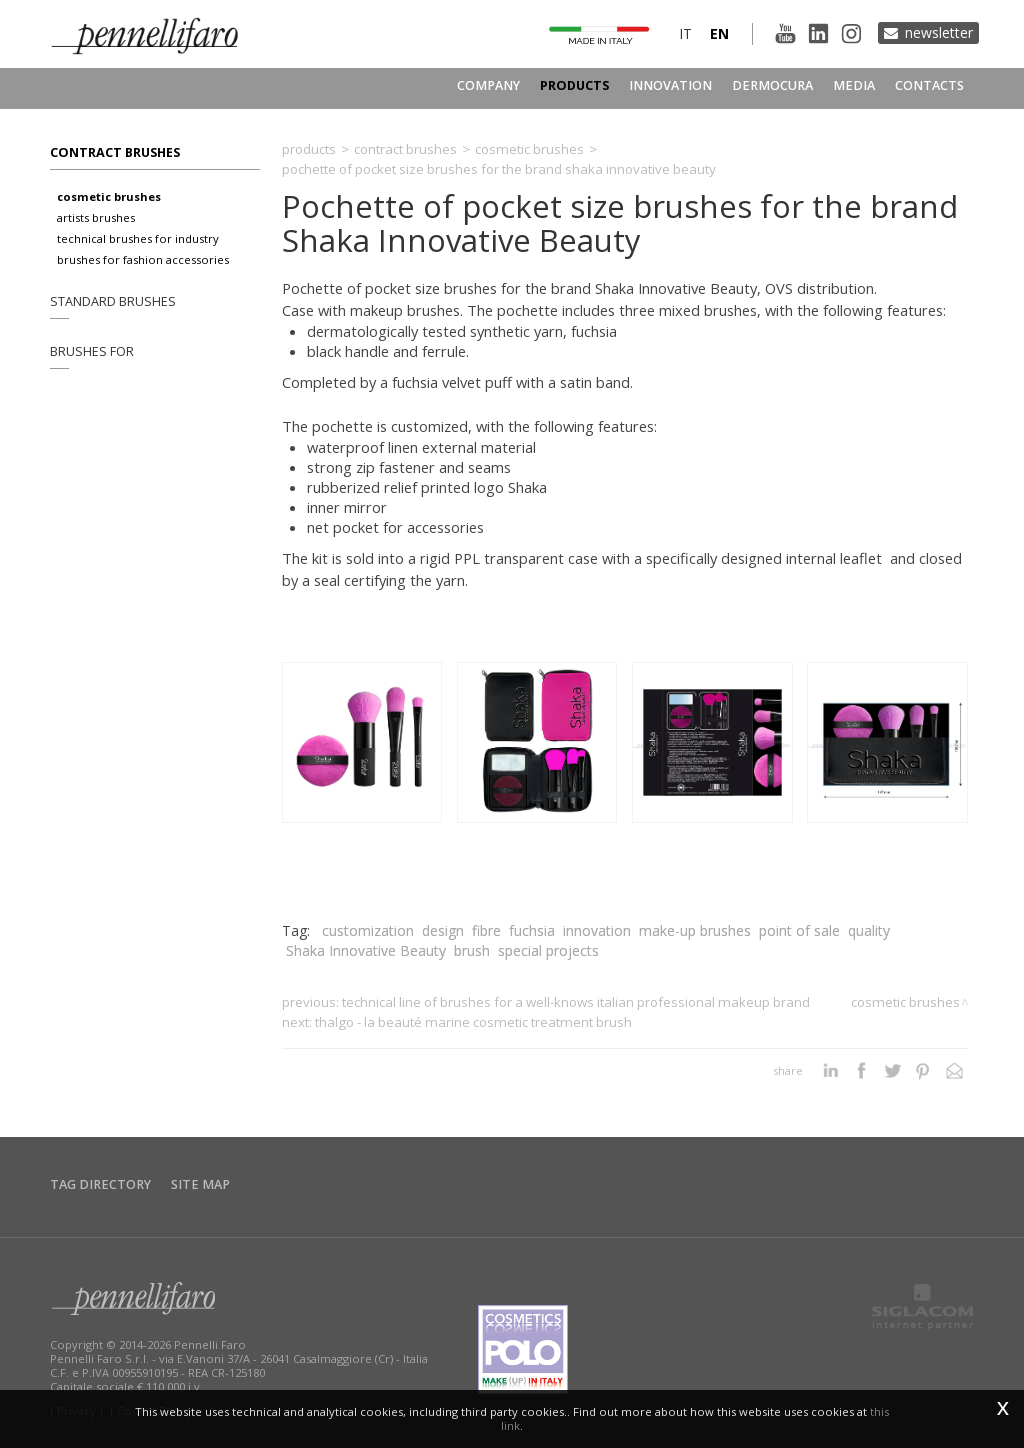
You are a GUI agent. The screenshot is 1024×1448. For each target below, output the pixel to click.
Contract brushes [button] (115, 152)
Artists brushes (96, 217)
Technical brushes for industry (138, 238)
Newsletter (939, 32)
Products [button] (574, 85)
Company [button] (488, 85)
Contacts (929, 85)
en (719, 33)
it (685, 33)
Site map (200, 1184)
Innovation (670, 85)
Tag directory (100, 1184)
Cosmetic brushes (109, 196)
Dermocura (772, 85)
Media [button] (854, 85)
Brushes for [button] (92, 351)
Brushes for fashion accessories (143, 259)
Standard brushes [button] (113, 301)
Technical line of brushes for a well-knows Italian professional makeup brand (576, 1002)
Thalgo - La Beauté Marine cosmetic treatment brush (473, 1022)
